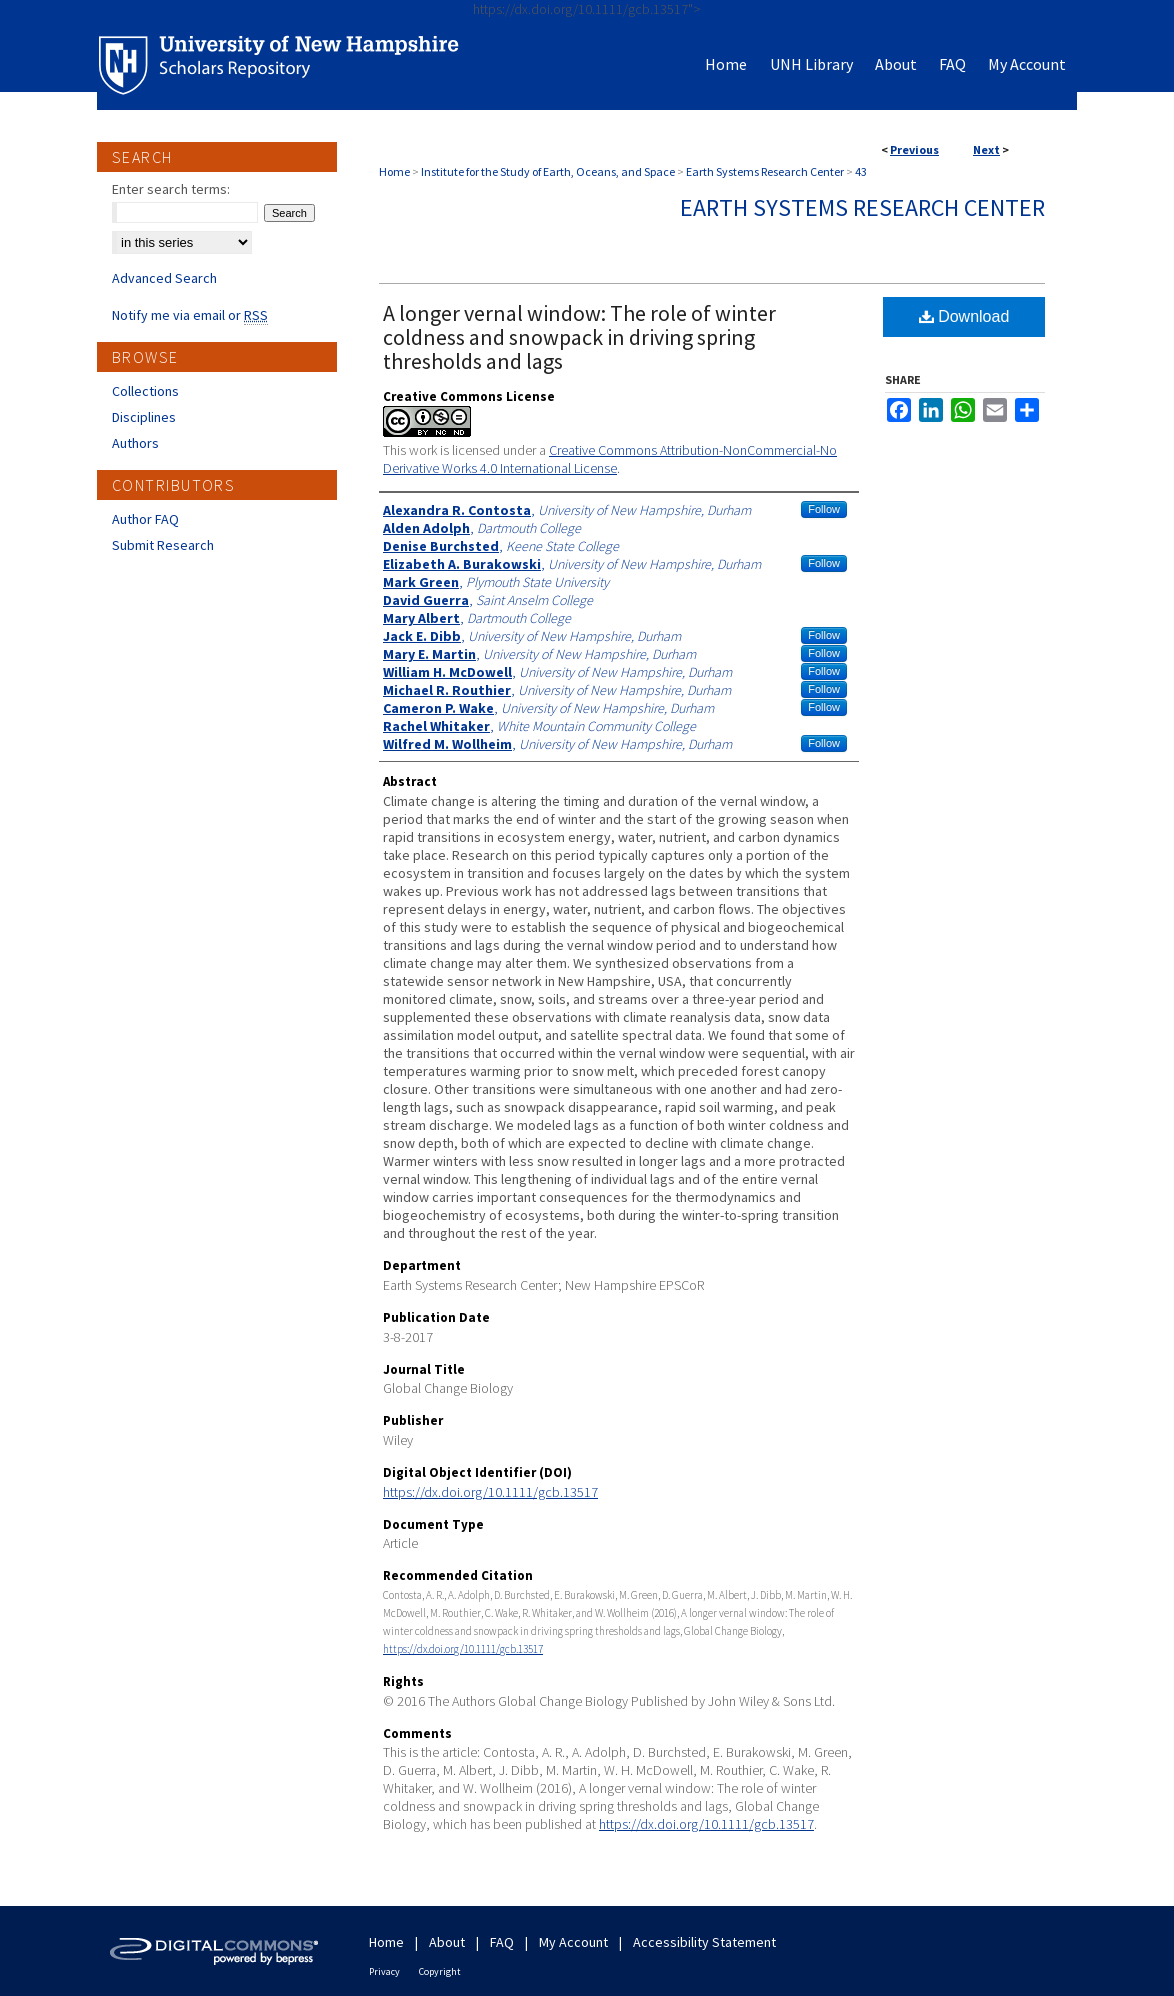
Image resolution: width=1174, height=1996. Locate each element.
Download (964, 316)
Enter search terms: (171, 189)
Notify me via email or (190, 315)
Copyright (440, 1971)
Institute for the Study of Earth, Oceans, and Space (548, 171)
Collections (145, 391)
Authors (135, 443)
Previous (914, 149)
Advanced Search (164, 278)
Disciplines (144, 417)
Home (394, 171)
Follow (824, 509)
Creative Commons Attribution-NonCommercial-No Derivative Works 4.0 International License (610, 459)
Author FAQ (145, 519)
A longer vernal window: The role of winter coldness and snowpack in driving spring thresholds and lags (579, 337)
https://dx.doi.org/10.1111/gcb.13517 (490, 1492)
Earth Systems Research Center (765, 171)
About (447, 1942)
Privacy (384, 1971)
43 (861, 171)
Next (986, 149)
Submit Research (163, 545)
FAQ (502, 1942)
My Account (573, 1942)
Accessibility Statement (704, 1942)
